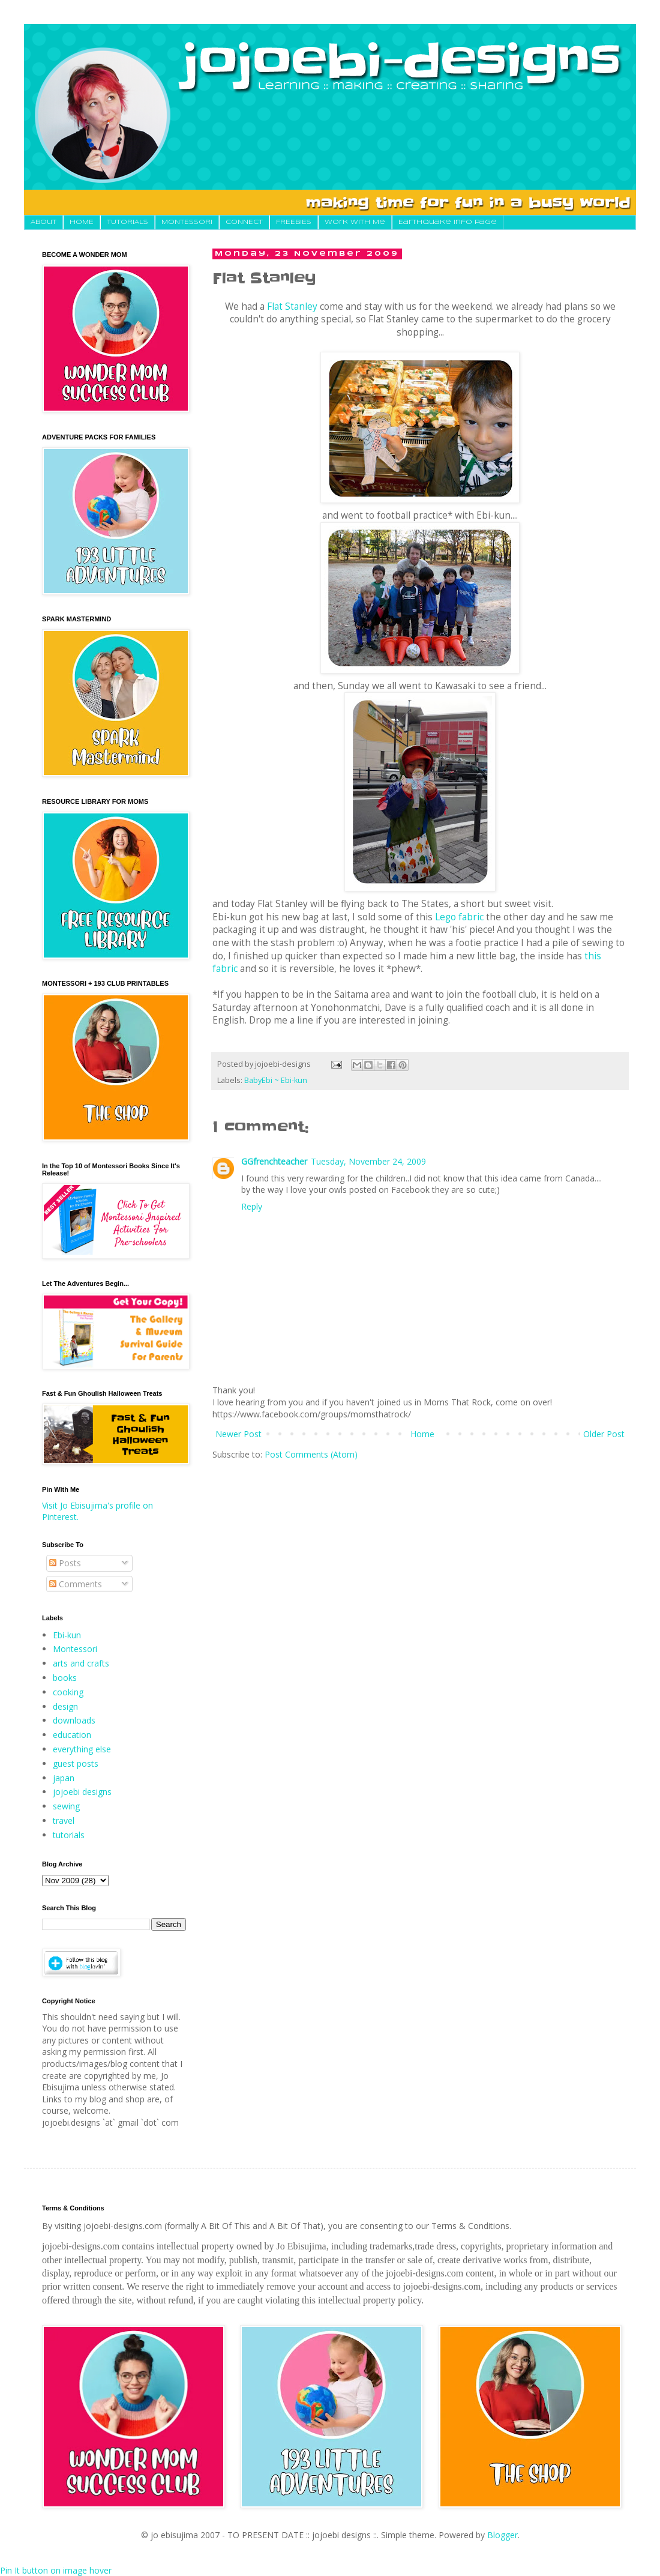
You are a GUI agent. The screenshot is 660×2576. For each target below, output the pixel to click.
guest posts (75, 1763)
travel (63, 1820)
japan (63, 1778)
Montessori (75, 1648)
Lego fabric (459, 917)
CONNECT (244, 222)
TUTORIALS (127, 222)
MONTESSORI (186, 222)
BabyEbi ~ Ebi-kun (275, 1080)
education (72, 1734)
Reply (251, 1206)
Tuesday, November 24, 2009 (368, 1161)
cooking (68, 1692)
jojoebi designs (82, 1791)
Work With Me (355, 222)
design (65, 1706)
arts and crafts (81, 1663)
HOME (82, 222)
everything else (82, 1749)
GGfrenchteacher (274, 1161)
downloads (74, 1720)
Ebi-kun (67, 1635)
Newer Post (238, 1434)
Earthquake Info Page (447, 222)
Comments (75, 1584)
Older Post (604, 1434)
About (43, 222)
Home (422, 1434)
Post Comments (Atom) (311, 1454)
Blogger (502, 2535)
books (65, 1677)
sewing (66, 1806)
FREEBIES (293, 222)
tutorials (69, 1835)
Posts (65, 1563)
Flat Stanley (292, 306)
